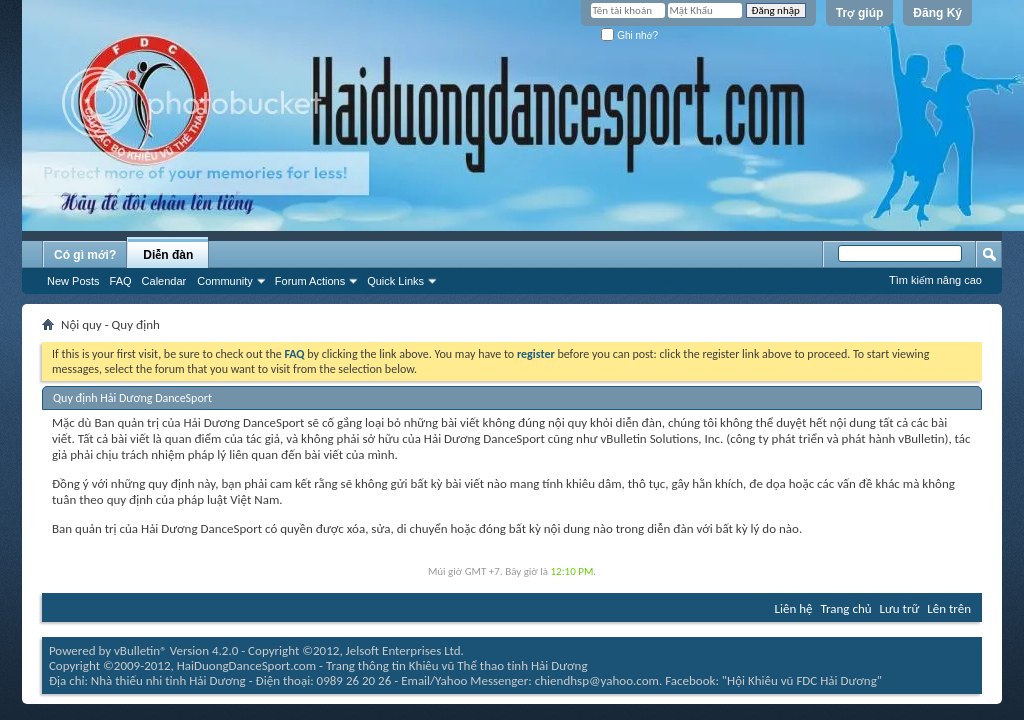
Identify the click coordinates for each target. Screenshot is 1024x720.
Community (225, 281)
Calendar (164, 281)
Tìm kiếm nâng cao (935, 280)
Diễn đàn (168, 255)
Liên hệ (794, 608)
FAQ (121, 281)
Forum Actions (310, 281)
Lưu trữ (900, 608)
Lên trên (949, 608)
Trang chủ (846, 608)
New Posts (73, 281)
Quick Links (395, 281)
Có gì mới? (85, 255)
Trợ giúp (860, 13)
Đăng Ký (937, 13)
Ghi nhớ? (629, 35)
